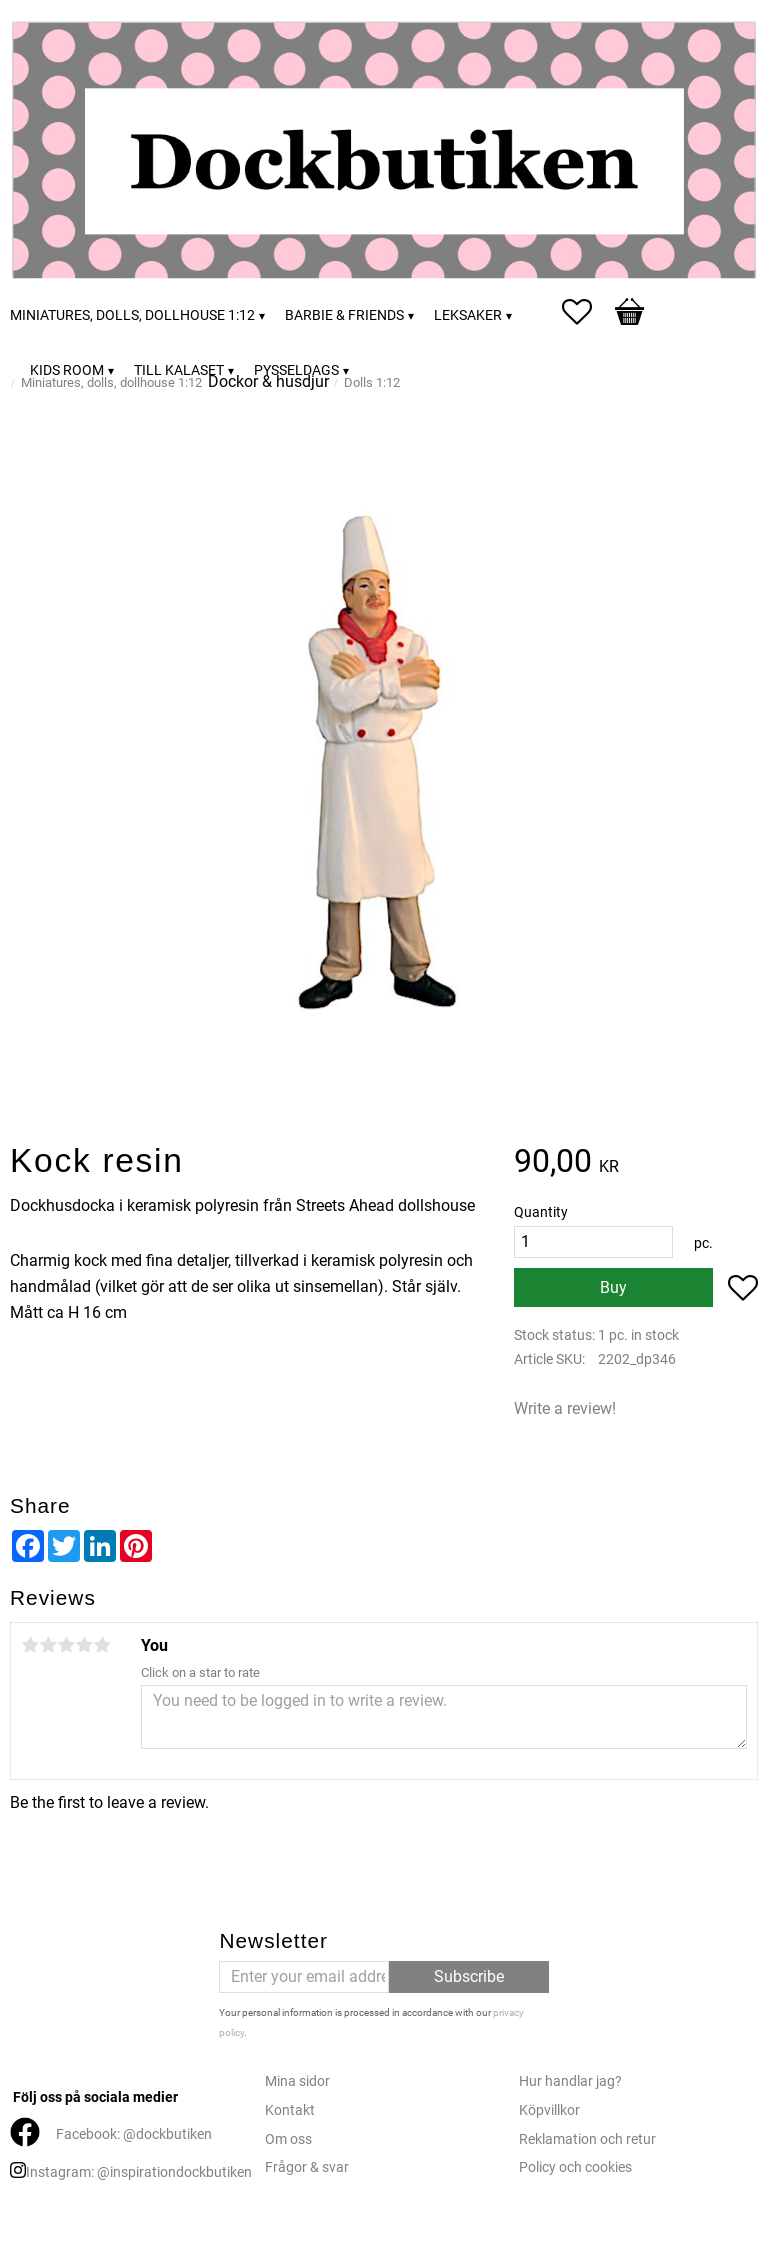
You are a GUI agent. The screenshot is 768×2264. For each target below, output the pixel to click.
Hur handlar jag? (570, 2081)
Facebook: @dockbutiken (134, 2134)
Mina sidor (297, 2081)
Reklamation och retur (587, 2139)
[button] (587, 312)
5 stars (102, 1645)
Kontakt (290, 2110)
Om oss (288, 2139)
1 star (30, 1645)
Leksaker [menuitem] (468, 315)
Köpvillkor (549, 2110)
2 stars (48, 1645)
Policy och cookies (575, 2167)
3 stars (66, 1645)
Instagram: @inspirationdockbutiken (139, 2172)
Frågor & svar (307, 2167)
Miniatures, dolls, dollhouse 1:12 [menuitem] (132, 315)
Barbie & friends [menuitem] (344, 315)
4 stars (84, 1645)
